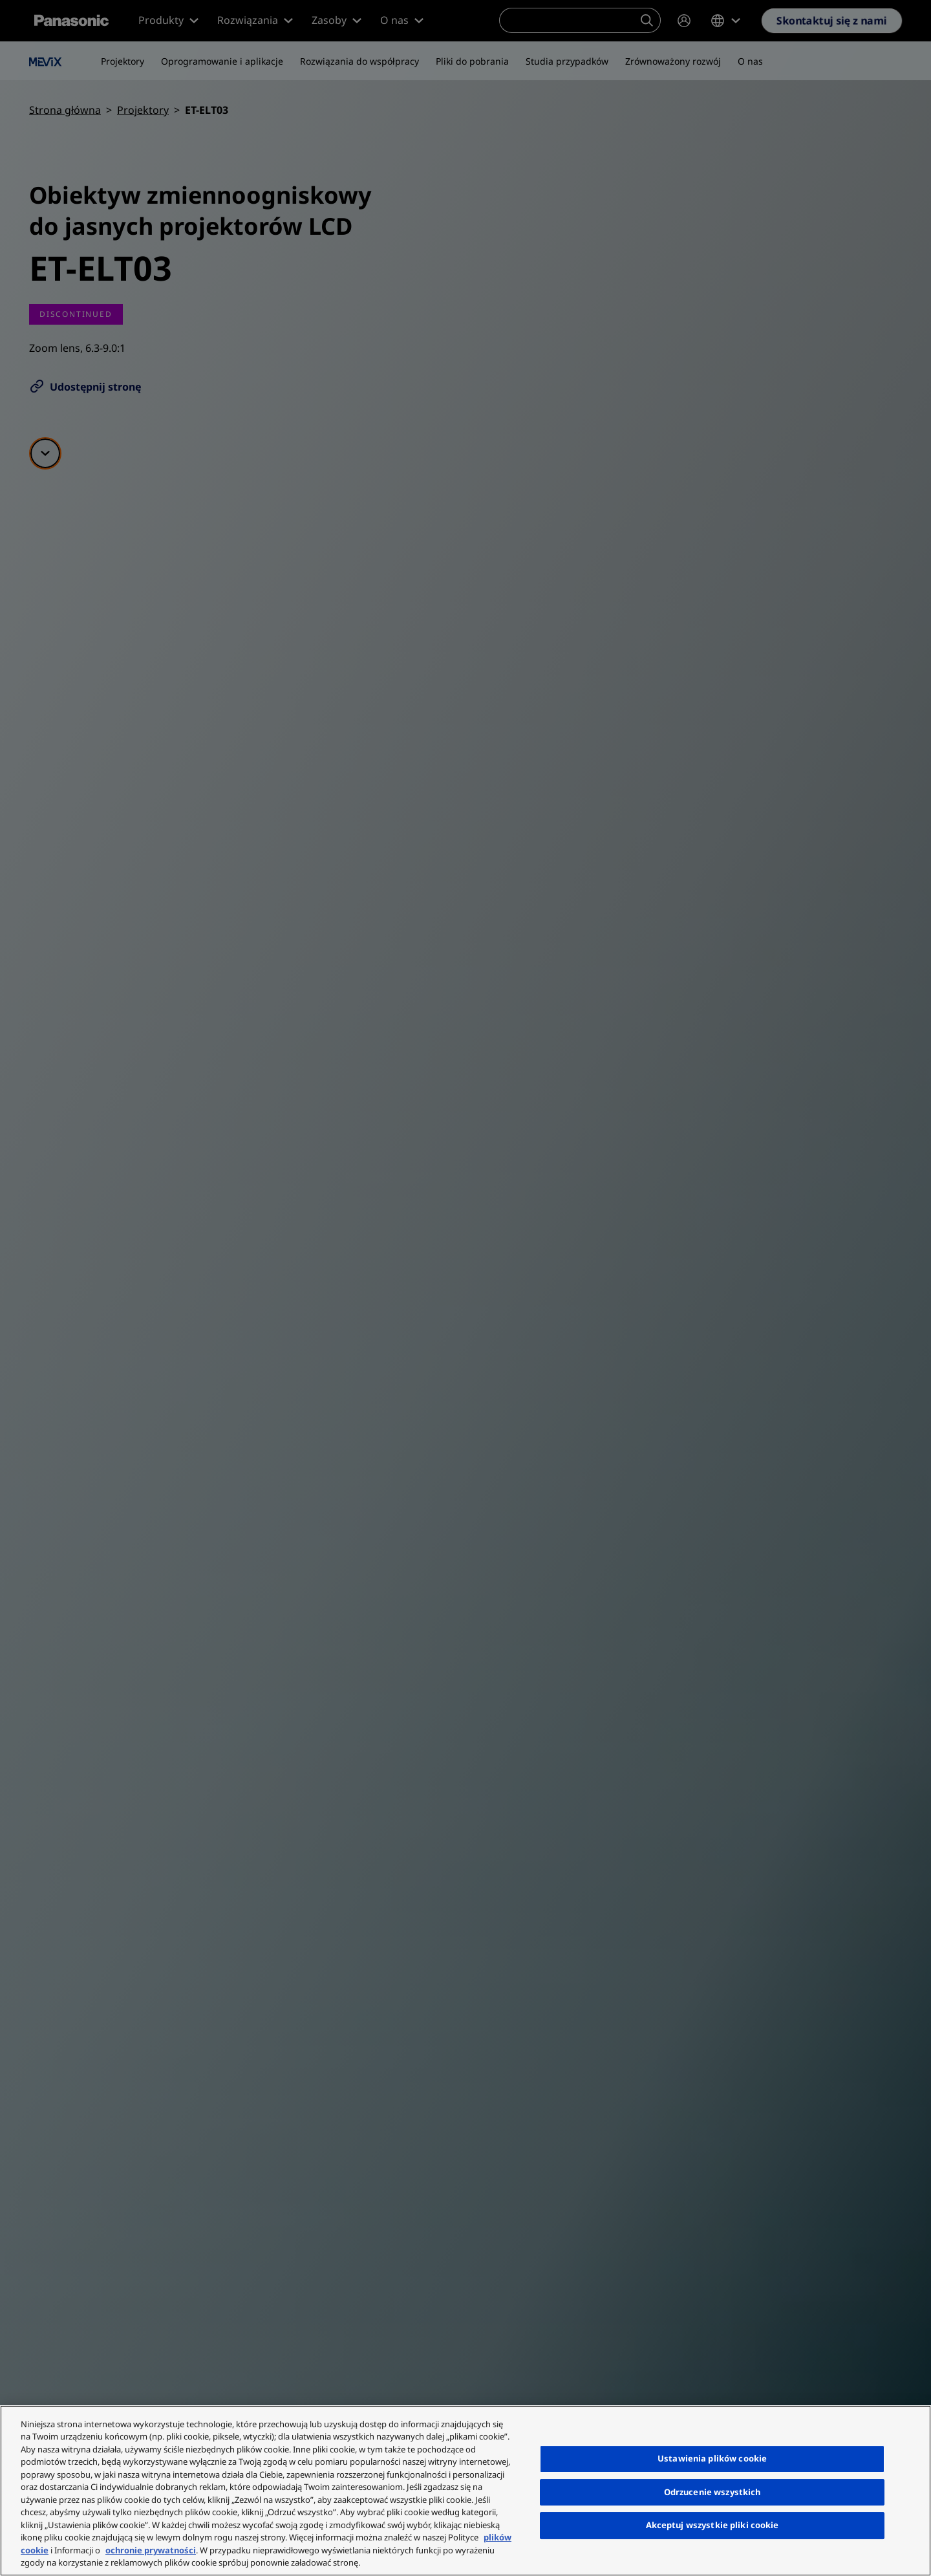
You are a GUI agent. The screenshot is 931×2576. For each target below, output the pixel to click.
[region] (465, 2490)
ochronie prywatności (150, 2550)
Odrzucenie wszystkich (712, 2492)
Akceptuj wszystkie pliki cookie (712, 2525)
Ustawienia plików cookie (712, 2458)
